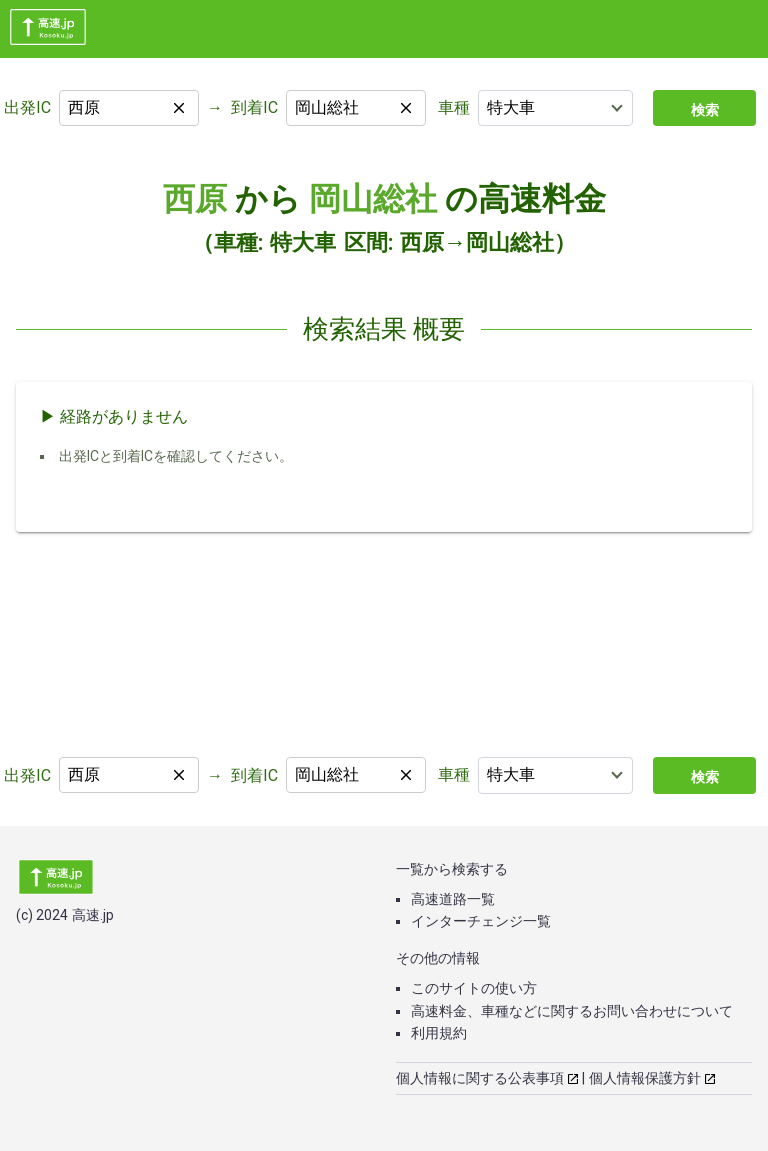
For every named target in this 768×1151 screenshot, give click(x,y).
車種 (454, 107)
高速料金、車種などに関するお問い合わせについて (572, 1011)
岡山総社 (373, 199)
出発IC (27, 107)
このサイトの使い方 (474, 988)
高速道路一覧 (453, 899)
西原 (195, 199)
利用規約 (439, 1033)
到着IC (254, 107)
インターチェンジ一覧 (481, 921)
